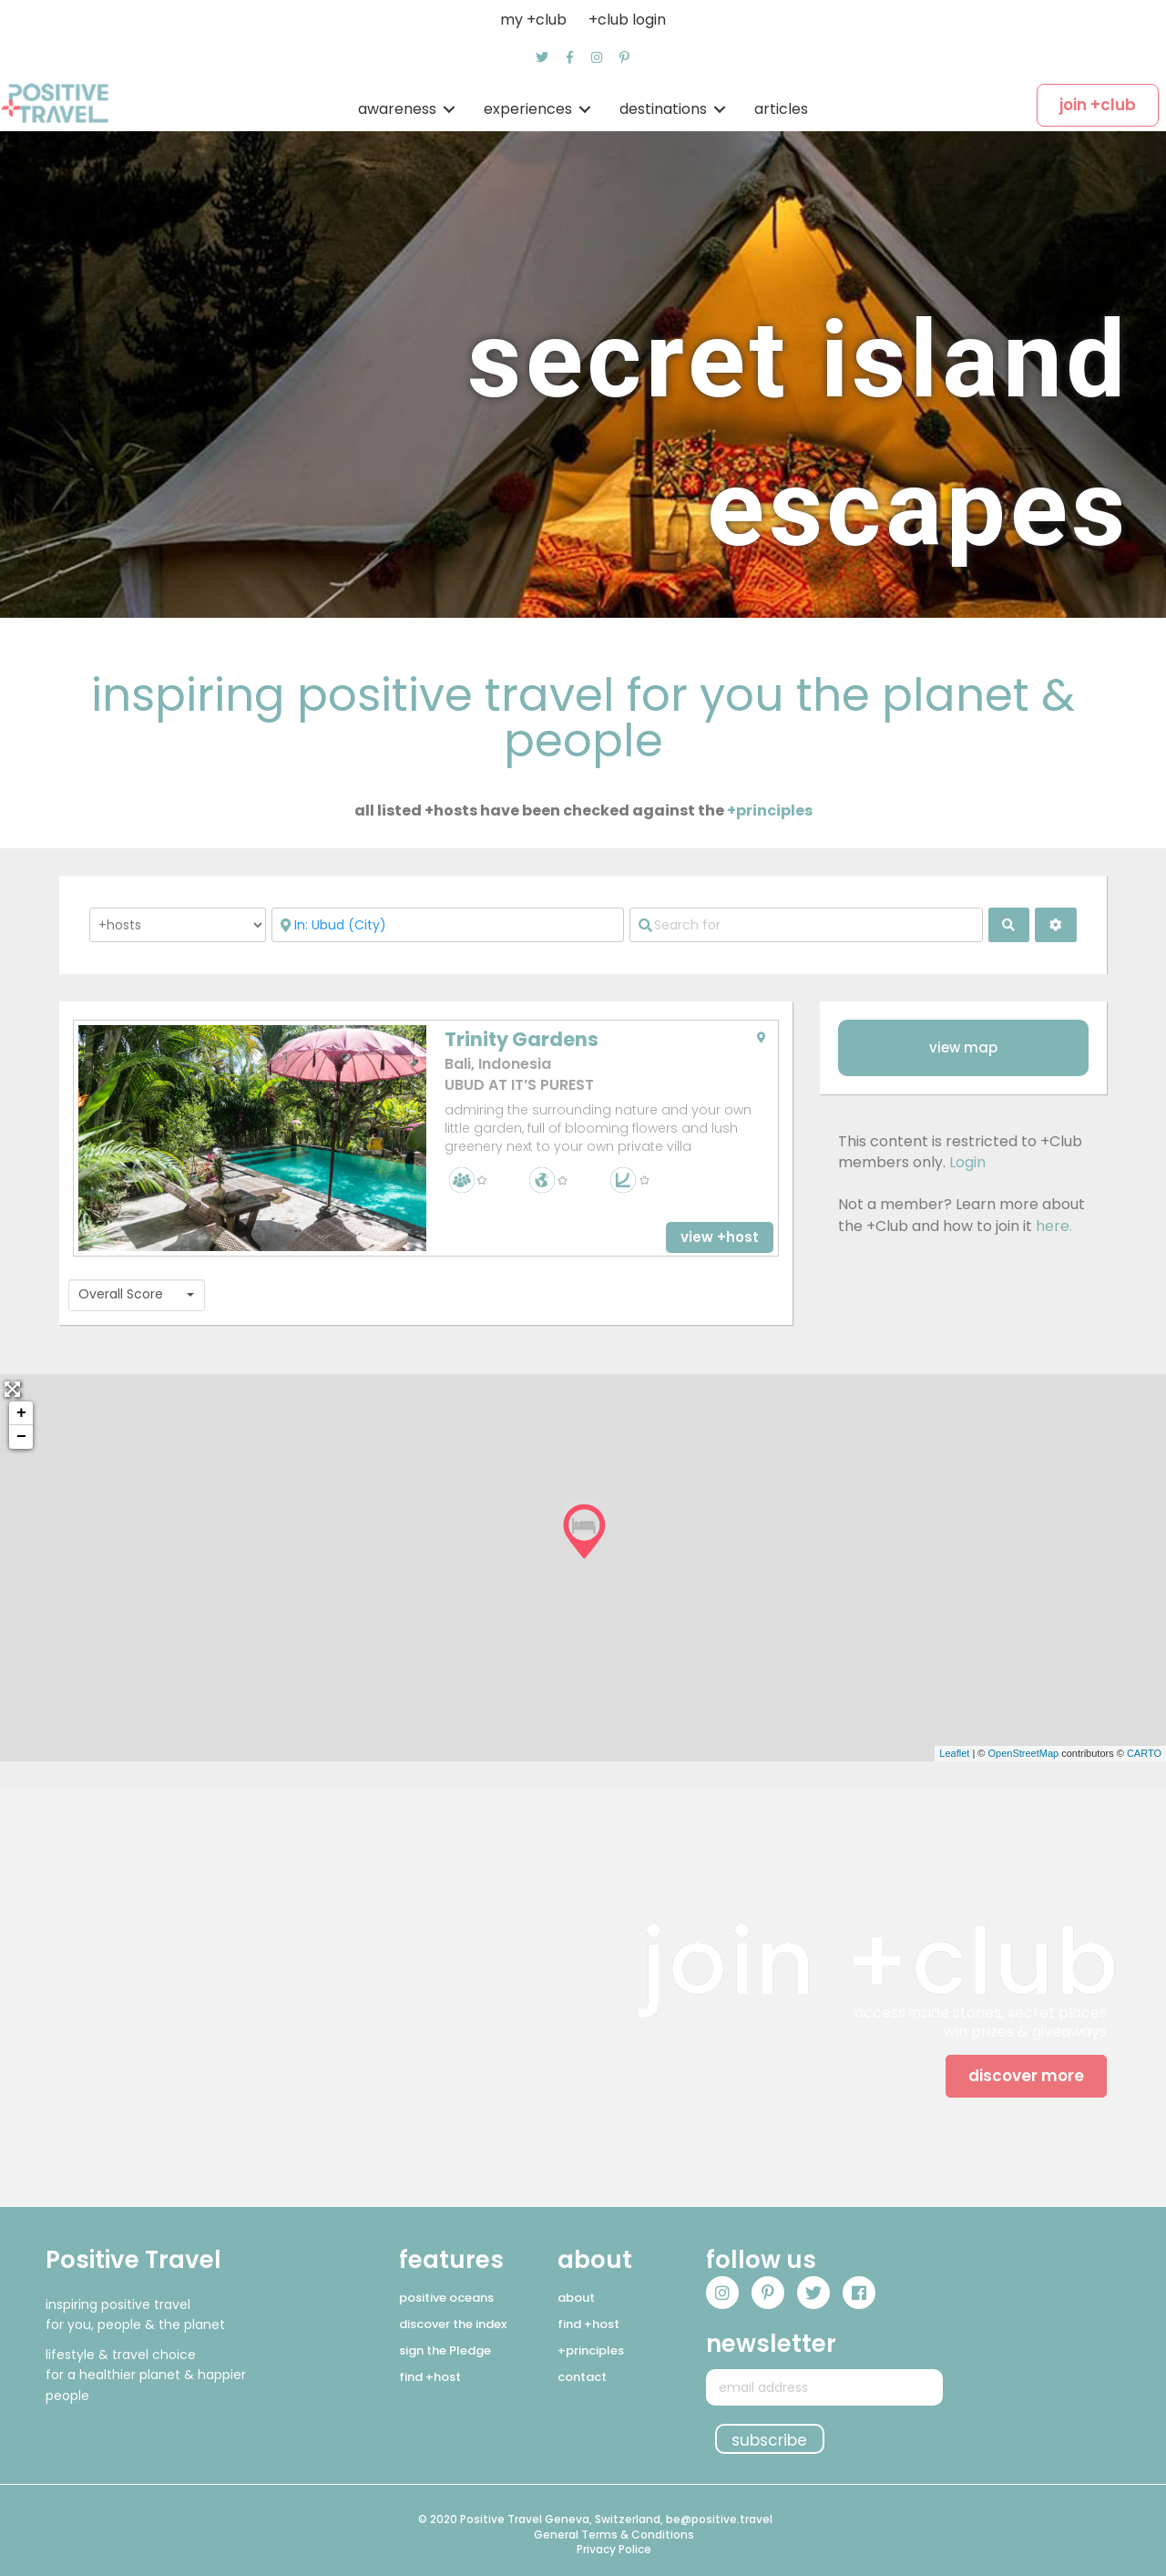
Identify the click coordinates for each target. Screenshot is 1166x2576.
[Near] (447, 925)
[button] (542, 57)
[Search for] (805, 925)
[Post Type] (177, 925)
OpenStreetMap (1023, 1753)
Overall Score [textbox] (120, 1294)
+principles (770, 810)
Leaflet (954, 1753)
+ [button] (21, 1413)
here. (1054, 1226)
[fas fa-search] (1009, 925)
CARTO (1144, 1753)
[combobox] (136, 1295)
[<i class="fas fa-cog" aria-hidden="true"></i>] (1056, 925)
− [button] (21, 1437)
